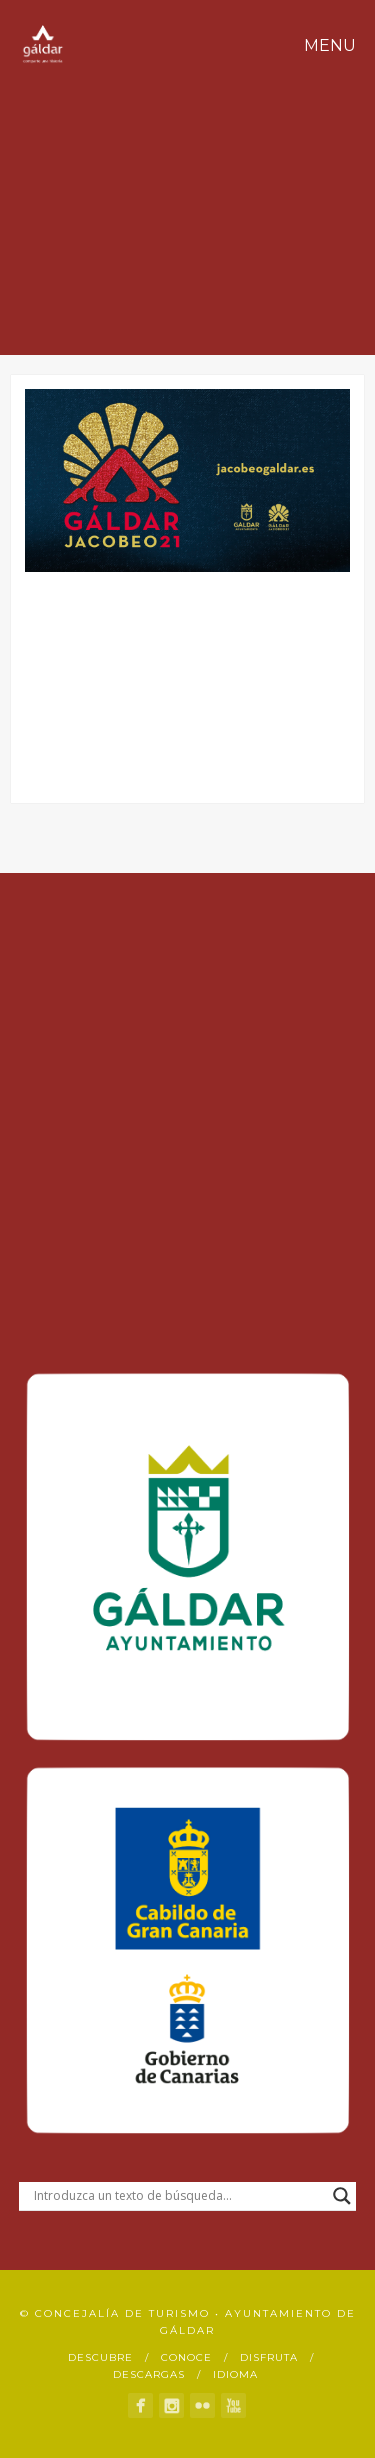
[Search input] (179, 2196)
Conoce (186, 2357)
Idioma (235, 2374)
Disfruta (269, 2357)
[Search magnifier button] (342, 2196)
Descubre (100, 2357)
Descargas (149, 2374)
